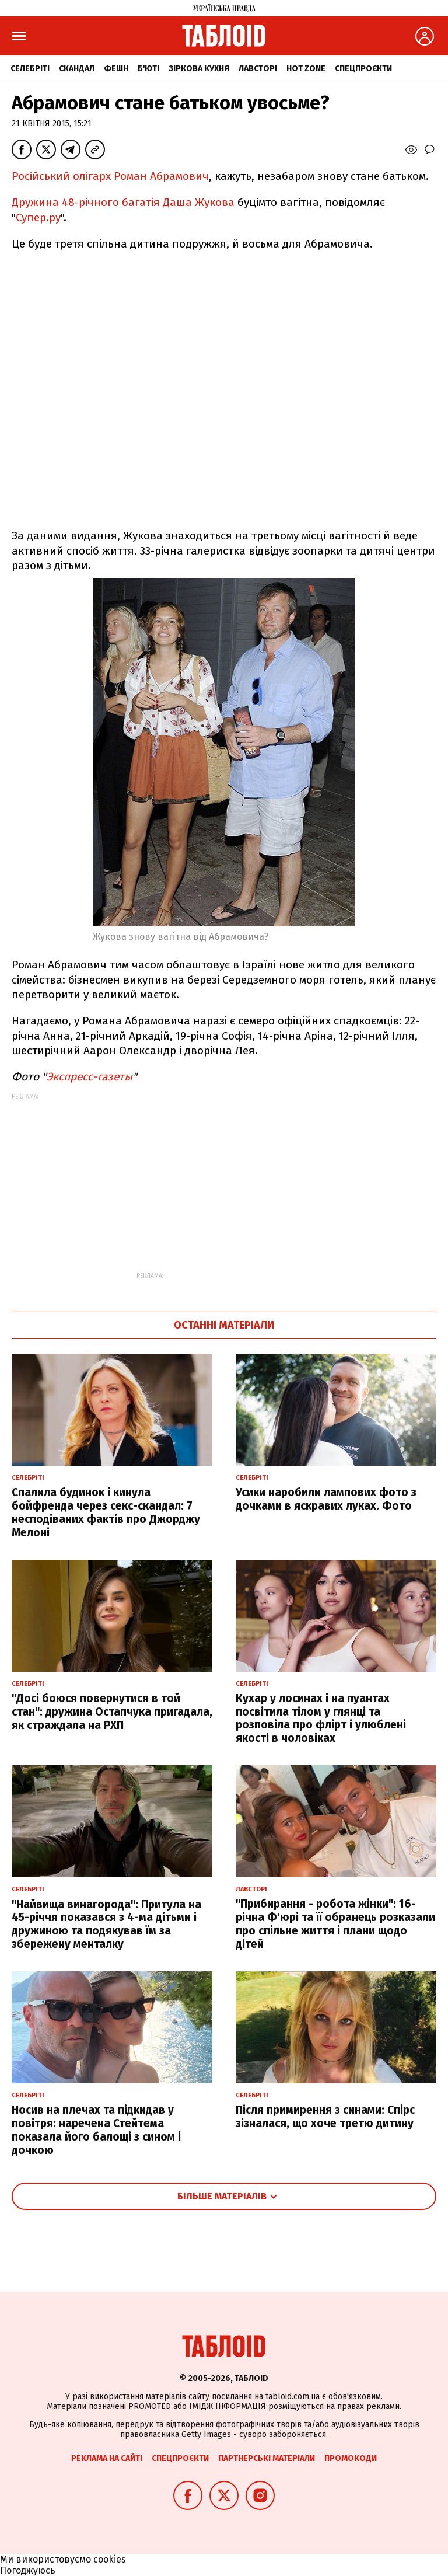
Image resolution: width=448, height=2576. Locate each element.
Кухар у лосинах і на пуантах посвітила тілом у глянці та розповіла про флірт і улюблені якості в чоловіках (321, 1718)
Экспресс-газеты (89, 1076)
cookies (109, 2559)
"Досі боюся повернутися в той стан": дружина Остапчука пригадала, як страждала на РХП (112, 1712)
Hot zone (306, 69)
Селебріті (30, 69)
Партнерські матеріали (266, 2458)
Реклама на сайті (106, 2458)
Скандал (76, 69)
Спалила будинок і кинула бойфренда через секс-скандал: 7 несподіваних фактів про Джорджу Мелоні (106, 1512)
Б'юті (148, 69)
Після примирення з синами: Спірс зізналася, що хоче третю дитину (325, 2116)
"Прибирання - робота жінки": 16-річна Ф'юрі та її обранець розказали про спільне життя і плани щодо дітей (335, 1923)
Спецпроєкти (363, 69)
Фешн (116, 69)
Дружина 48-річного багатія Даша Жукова (124, 202)
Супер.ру (38, 217)
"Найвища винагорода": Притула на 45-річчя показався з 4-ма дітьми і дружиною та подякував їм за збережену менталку (106, 1924)
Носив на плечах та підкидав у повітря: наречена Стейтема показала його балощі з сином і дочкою (96, 2129)
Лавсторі (258, 69)
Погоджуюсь (27, 2570)
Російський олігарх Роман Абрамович (110, 176)
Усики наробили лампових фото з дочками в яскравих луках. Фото (326, 1499)
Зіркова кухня (199, 69)
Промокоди (350, 2458)
